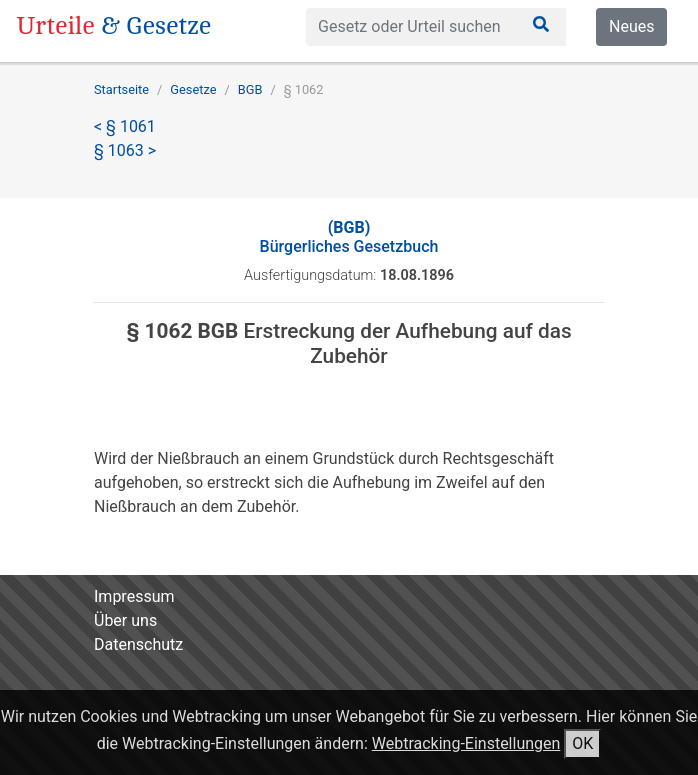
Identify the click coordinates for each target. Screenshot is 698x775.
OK (582, 743)
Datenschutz (138, 644)
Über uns (125, 620)
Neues (631, 26)
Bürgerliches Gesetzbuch (349, 237)
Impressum (134, 596)
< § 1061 (125, 126)
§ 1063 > (125, 150)
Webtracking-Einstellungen (466, 743)
